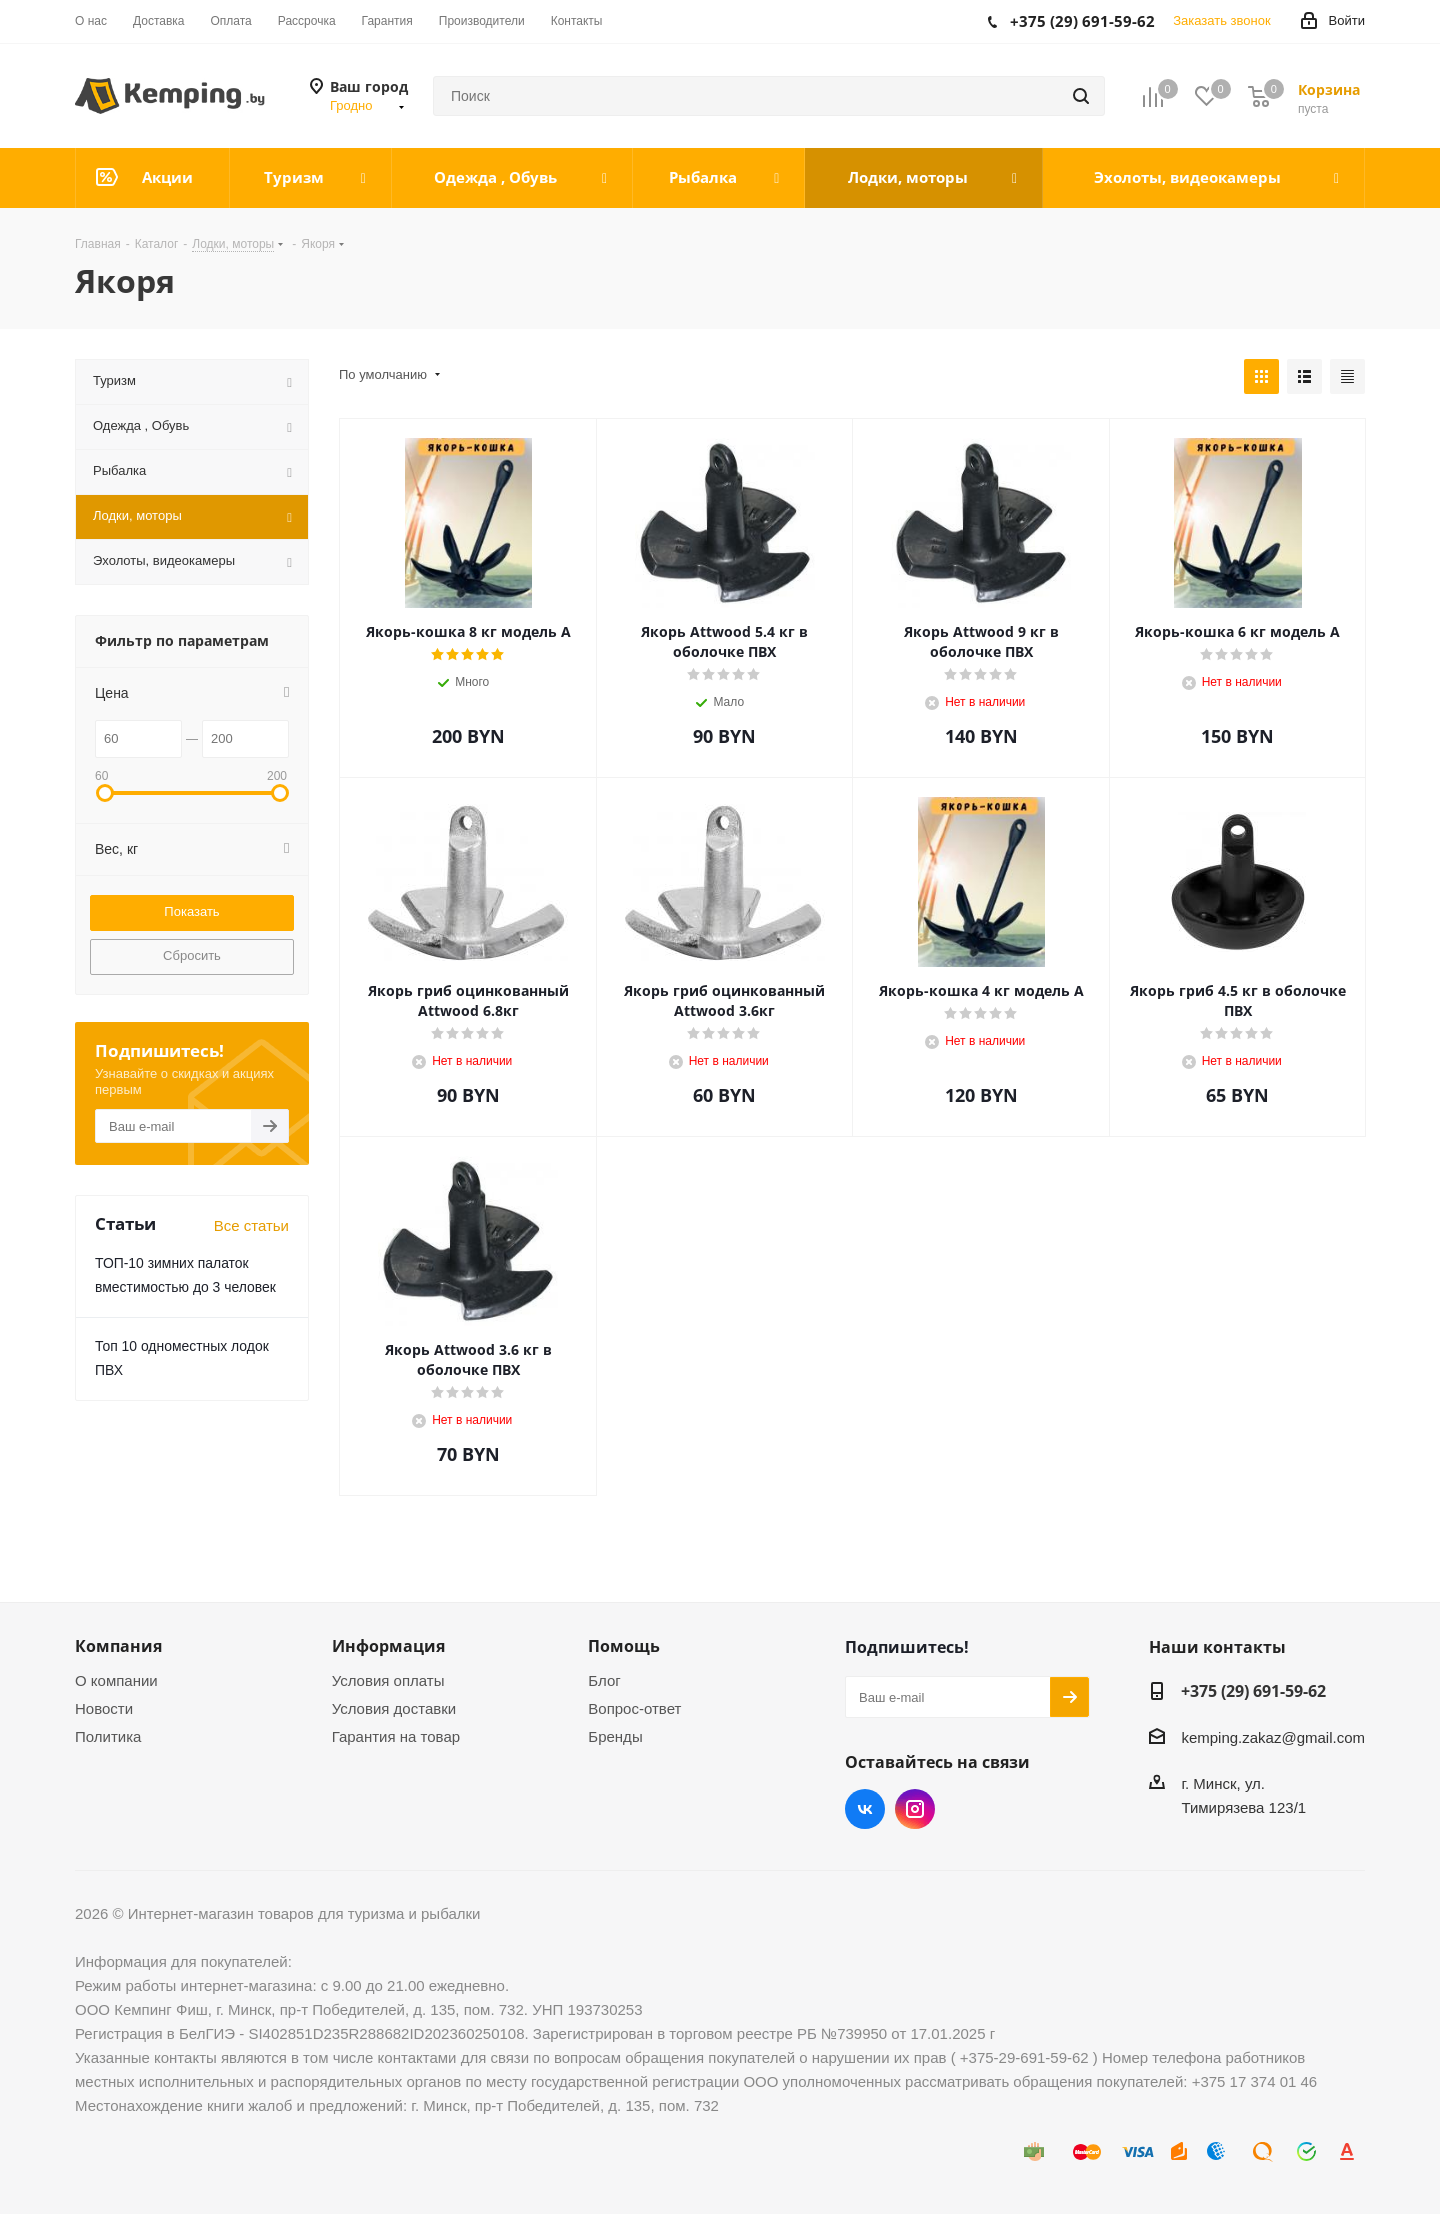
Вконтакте (865, 1809)
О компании (116, 1680)
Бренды (615, 1736)
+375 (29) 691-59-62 (1253, 1691)
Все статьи (251, 1225)
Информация (388, 1646)
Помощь (624, 1646)
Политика (108, 1736)
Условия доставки (394, 1708)
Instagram (915, 1809)
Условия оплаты (388, 1680)
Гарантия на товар (396, 1736)
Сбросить (192, 955)
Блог (604, 1680)
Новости (104, 1708)
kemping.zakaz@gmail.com (1273, 1737)
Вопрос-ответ (634, 1708)
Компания (118, 1646)
